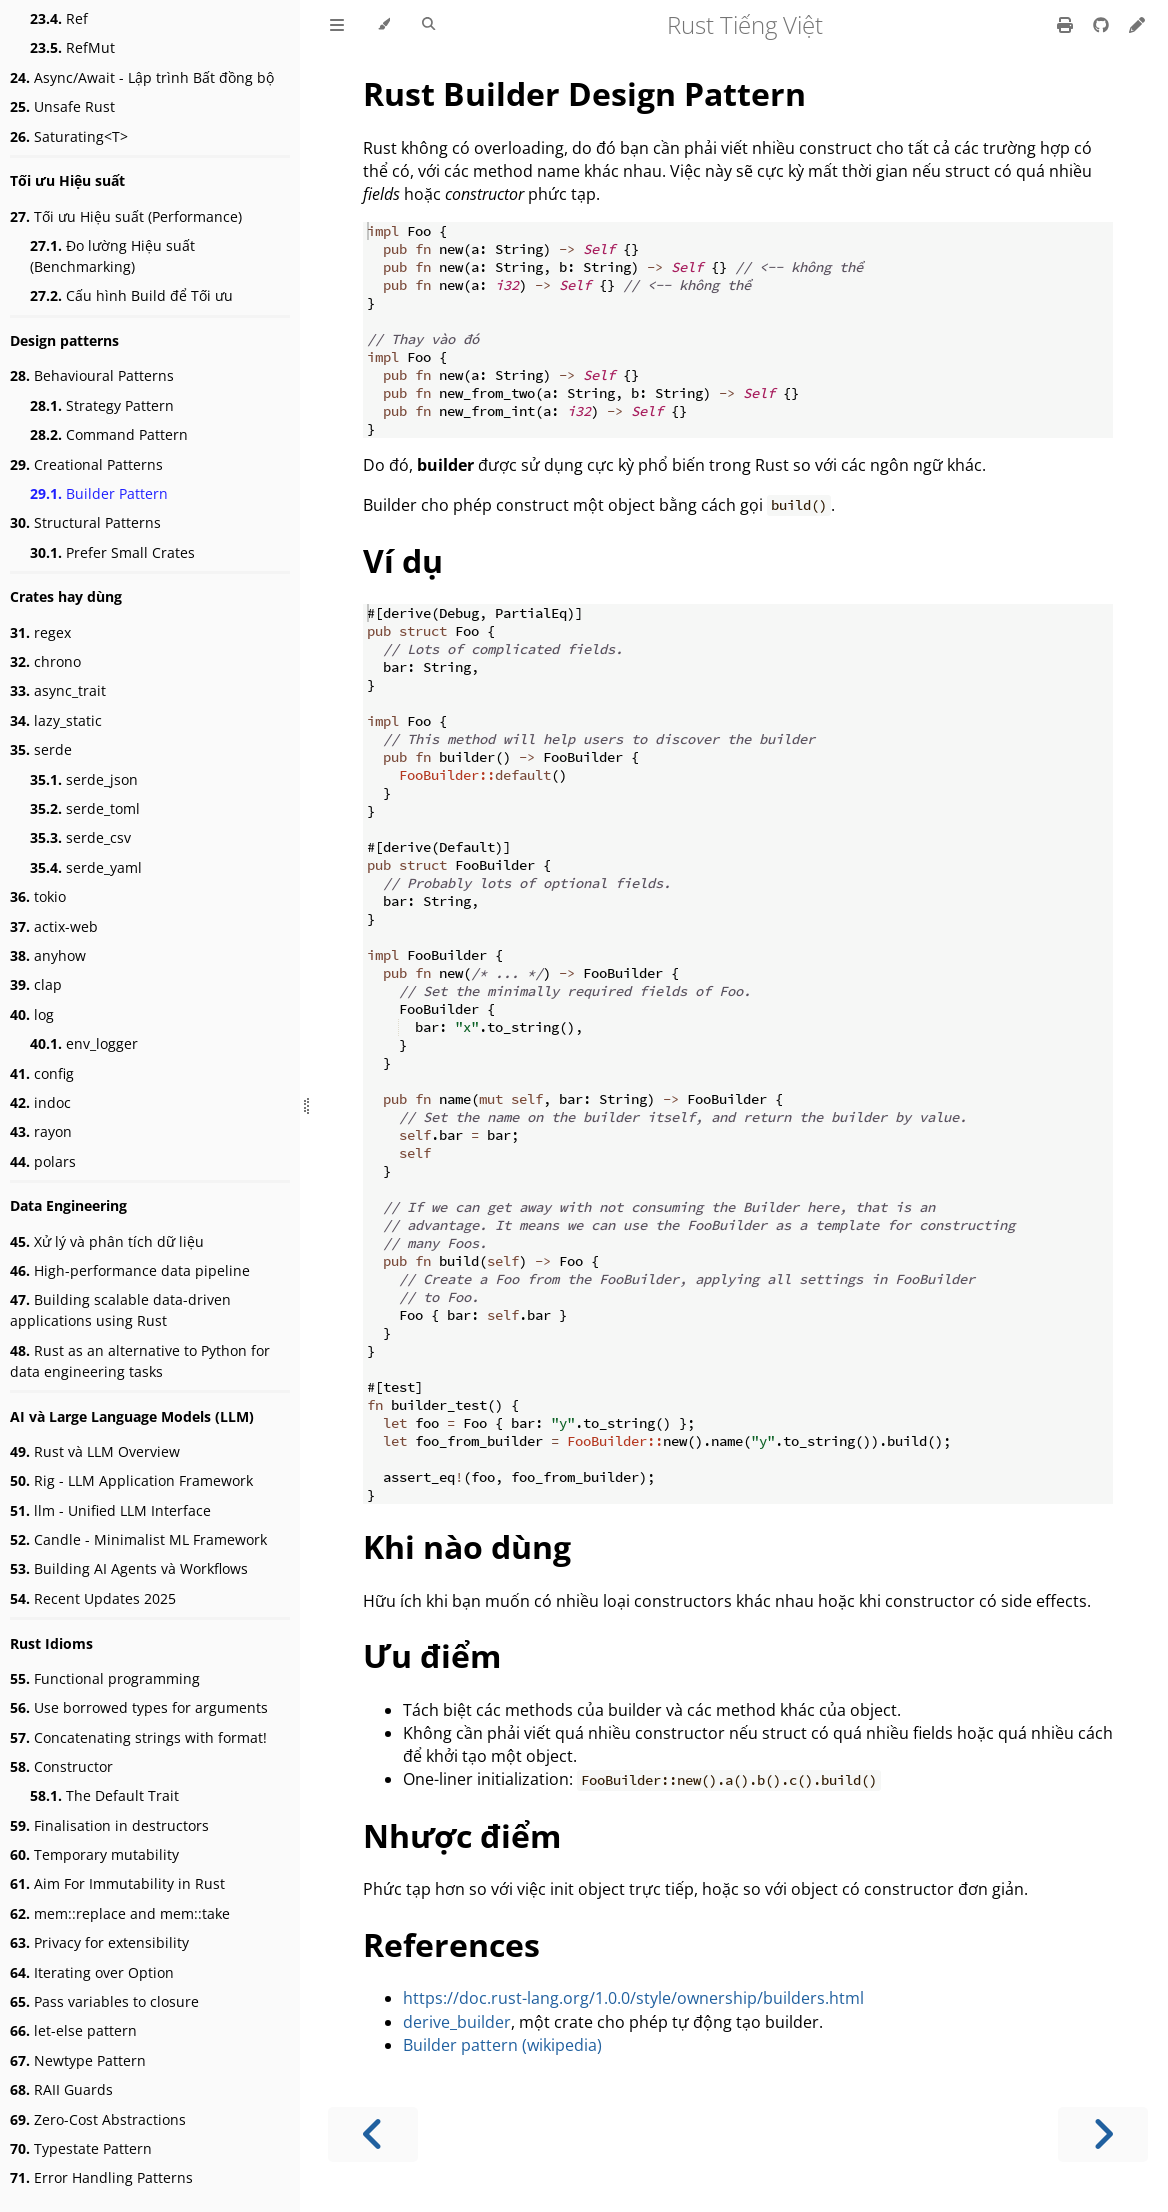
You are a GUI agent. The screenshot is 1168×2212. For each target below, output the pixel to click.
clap (36, 984)
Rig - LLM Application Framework (131, 1480)
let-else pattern (73, 2030)
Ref (59, 18)
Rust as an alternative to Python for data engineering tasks (140, 1361)
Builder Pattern (99, 493)
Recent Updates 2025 (93, 1598)
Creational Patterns (86, 464)
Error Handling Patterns (101, 2177)
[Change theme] (383, 25)
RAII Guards (61, 2089)
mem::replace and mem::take (120, 1913)
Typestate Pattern (81, 2148)
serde (41, 749)
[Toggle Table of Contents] (337, 25)
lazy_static (56, 720)
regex (40, 632)
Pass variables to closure (104, 2001)
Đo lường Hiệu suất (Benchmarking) (112, 256)
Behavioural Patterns (92, 375)
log (32, 1014)
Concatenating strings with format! (138, 1737)
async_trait (58, 690)
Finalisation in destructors (109, 1825)
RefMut (72, 47)
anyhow (48, 955)
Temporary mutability (94, 1854)
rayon (41, 1131)
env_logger (84, 1043)
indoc (40, 1102)
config (42, 1073)
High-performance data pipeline (130, 1270)
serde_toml (85, 808)
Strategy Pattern (102, 405)
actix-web (54, 926)
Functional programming (105, 1678)
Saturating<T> (69, 136)
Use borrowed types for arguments (139, 1707)
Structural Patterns (85, 522)
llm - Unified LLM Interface (110, 1510)
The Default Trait (104, 1795)
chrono (45, 661)
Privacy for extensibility (99, 1942)
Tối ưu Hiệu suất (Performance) (126, 216)
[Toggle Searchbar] (428, 25)
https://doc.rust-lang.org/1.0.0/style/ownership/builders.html (633, 1998)
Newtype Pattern (78, 2060)
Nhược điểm (462, 1835)
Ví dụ (403, 560)
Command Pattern (109, 434)
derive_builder (457, 2022)
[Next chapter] (1103, 2134)
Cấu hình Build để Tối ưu (131, 295)
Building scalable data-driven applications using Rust (120, 1310)
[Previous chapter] (373, 2134)
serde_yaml (86, 867)
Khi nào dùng (467, 1546)
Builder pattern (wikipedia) (502, 2045)
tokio (38, 896)
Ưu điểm (432, 1655)
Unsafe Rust (62, 106)
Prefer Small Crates (112, 552)
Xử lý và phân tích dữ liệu (107, 1241)
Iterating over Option (92, 1972)
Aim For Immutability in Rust (117, 1883)
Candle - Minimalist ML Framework (138, 1539)
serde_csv (80, 837)
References (451, 1944)
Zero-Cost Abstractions (98, 2119)
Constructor (61, 1766)
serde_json (84, 779)
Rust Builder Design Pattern (584, 93)
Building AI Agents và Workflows (129, 1568)
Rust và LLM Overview (95, 1451)
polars (43, 1161)
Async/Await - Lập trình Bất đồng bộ (142, 77)
